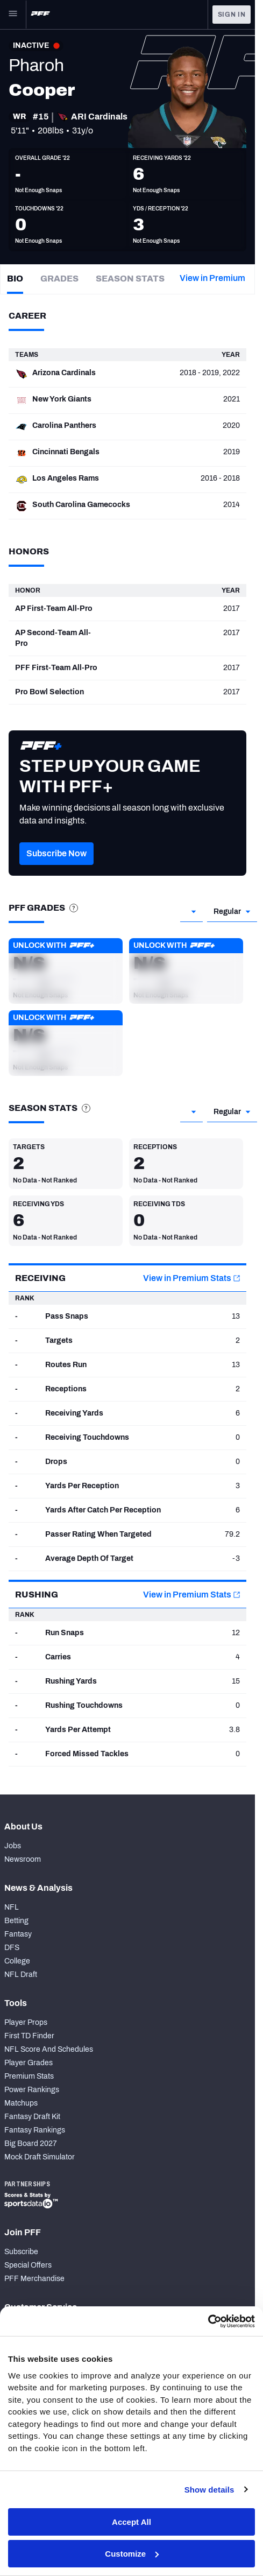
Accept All (131, 2521)
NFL (11, 1907)
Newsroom (22, 1859)
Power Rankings (31, 2090)
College (17, 1961)
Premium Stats (29, 2076)
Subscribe (21, 2252)
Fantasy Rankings (34, 2130)
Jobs (12, 1846)
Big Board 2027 (30, 2143)
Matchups (21, 2103)
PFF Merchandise (34, 2279)
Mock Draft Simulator (39, 2157)
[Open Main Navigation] (13, 15)
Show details (209, 2489)
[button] (56, 870)
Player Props (25, 2022)
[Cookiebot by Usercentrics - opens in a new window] (208, 2321)
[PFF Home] (40, 14)
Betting (16, 1921)
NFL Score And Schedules (48, 2049)
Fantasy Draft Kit (32, 2117)
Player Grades (28, 2063)
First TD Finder (29, 2036)
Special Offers (28, 2265)
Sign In (232, 14)
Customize (132, 2553)
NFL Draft (20, 1974)
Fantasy (18, 1934)
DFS (11, 1948)
